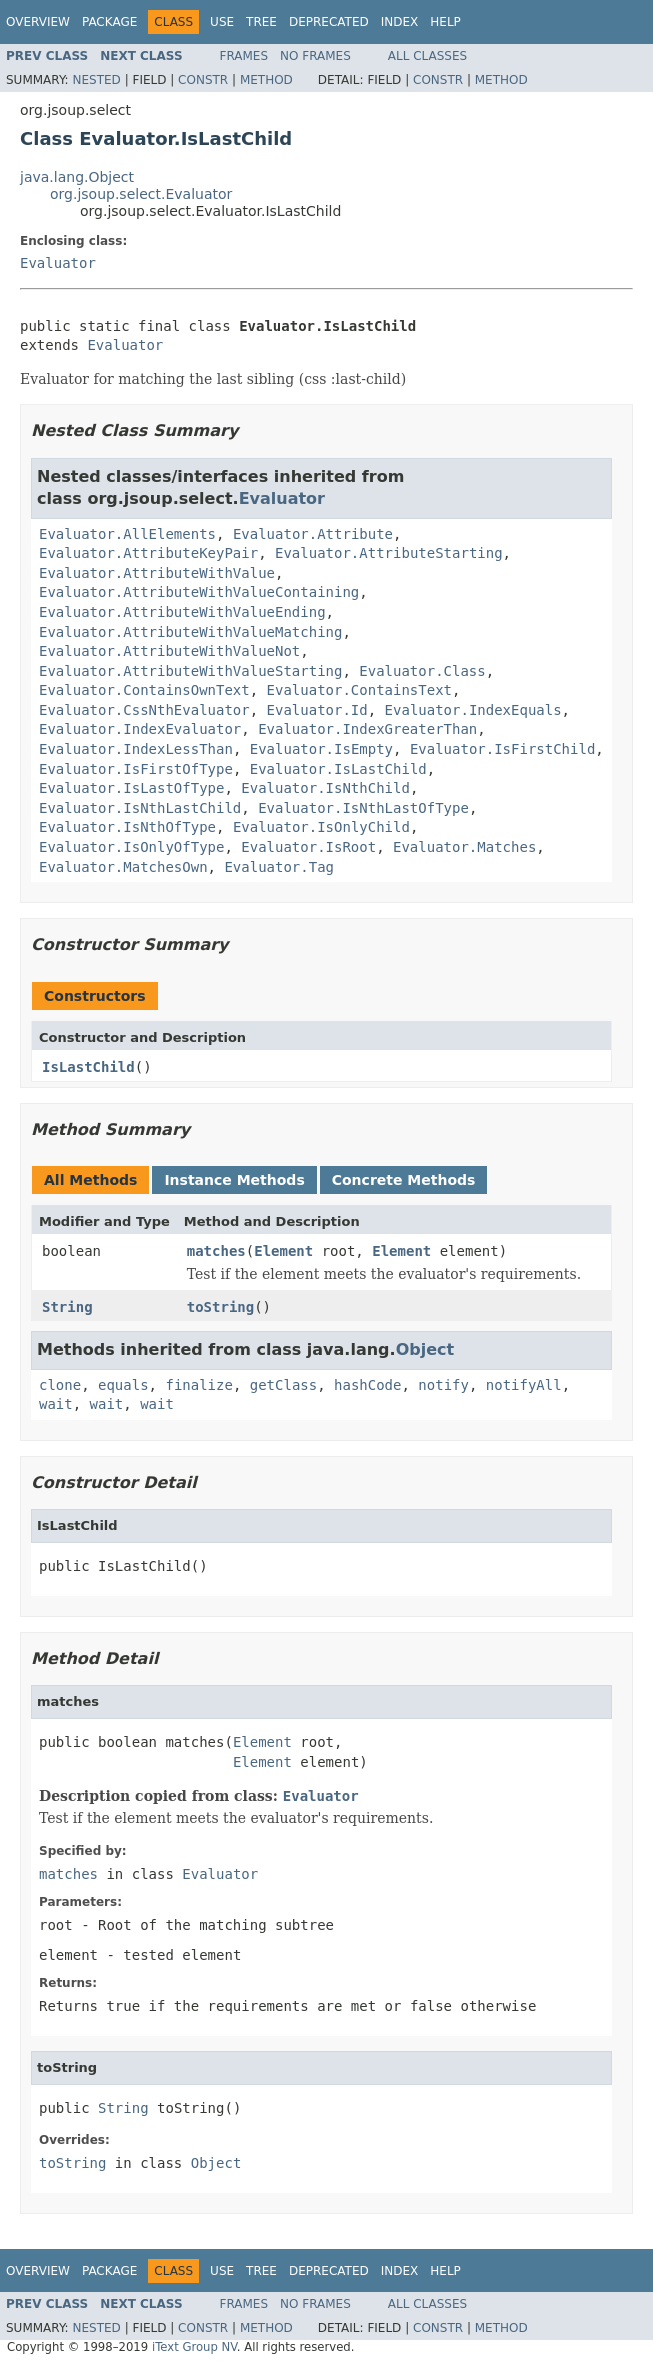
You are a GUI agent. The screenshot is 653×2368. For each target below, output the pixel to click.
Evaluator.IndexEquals (473, 710)
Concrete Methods (404, 1180)
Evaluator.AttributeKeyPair (148, 553)
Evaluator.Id (317, 710)
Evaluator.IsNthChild (325, 788)
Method (266, 80)
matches (216, 1251)
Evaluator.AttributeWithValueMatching (190, 632)
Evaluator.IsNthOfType (127, 827)
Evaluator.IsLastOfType (131, 788)
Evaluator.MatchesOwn (123, 867)
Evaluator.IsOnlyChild (321, 827)
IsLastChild (88, 1067)
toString (220, 1307)
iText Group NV (194, 2347)
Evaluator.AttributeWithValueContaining (199, 592)
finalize (198, 1385)
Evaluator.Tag (279, 867)
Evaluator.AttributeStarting (389, 553)
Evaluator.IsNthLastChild (140, 808)
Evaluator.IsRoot (308, 847)
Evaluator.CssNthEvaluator (144, 710)
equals (123, 1385)
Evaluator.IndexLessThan (136, 749)
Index (400, 22)
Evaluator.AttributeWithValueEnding (182, 612)
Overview (38, 22)
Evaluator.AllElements (127, 534)
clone (60, 1385)
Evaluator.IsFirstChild (502, 749)
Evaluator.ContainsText (359, 690)
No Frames (315, 56)
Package (109, 22)
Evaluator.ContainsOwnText (144, 690)
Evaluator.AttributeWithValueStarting (190, 671)
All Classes (427, 56)
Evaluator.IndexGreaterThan (367, 729)
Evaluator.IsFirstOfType (136, 769)
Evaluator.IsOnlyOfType (131, 847)
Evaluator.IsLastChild (338, 769)
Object (425, 1349)
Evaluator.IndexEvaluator (140, 729)
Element (283, 1251)
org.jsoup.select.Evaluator (141, 194)
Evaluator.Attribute (313, 534)
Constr (203, 80)
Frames (244, 56)
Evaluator (58, 263)
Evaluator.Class (422, 671)
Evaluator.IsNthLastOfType (363, 808)
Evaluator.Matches (464, 847)
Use (222, 22)
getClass (283, 1385)
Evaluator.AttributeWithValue (157, 573)
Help (445, 22)
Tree (261, 22)
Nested (96, 80)
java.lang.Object (77, 177)
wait (56, 1404)
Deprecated (329, 22)
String (67, 1307)
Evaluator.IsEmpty (321, 749)
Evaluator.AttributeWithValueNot (169, 651)
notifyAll (524, 1385)
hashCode (367, 1385)
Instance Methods (234, 1180)
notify (443, 1385)
